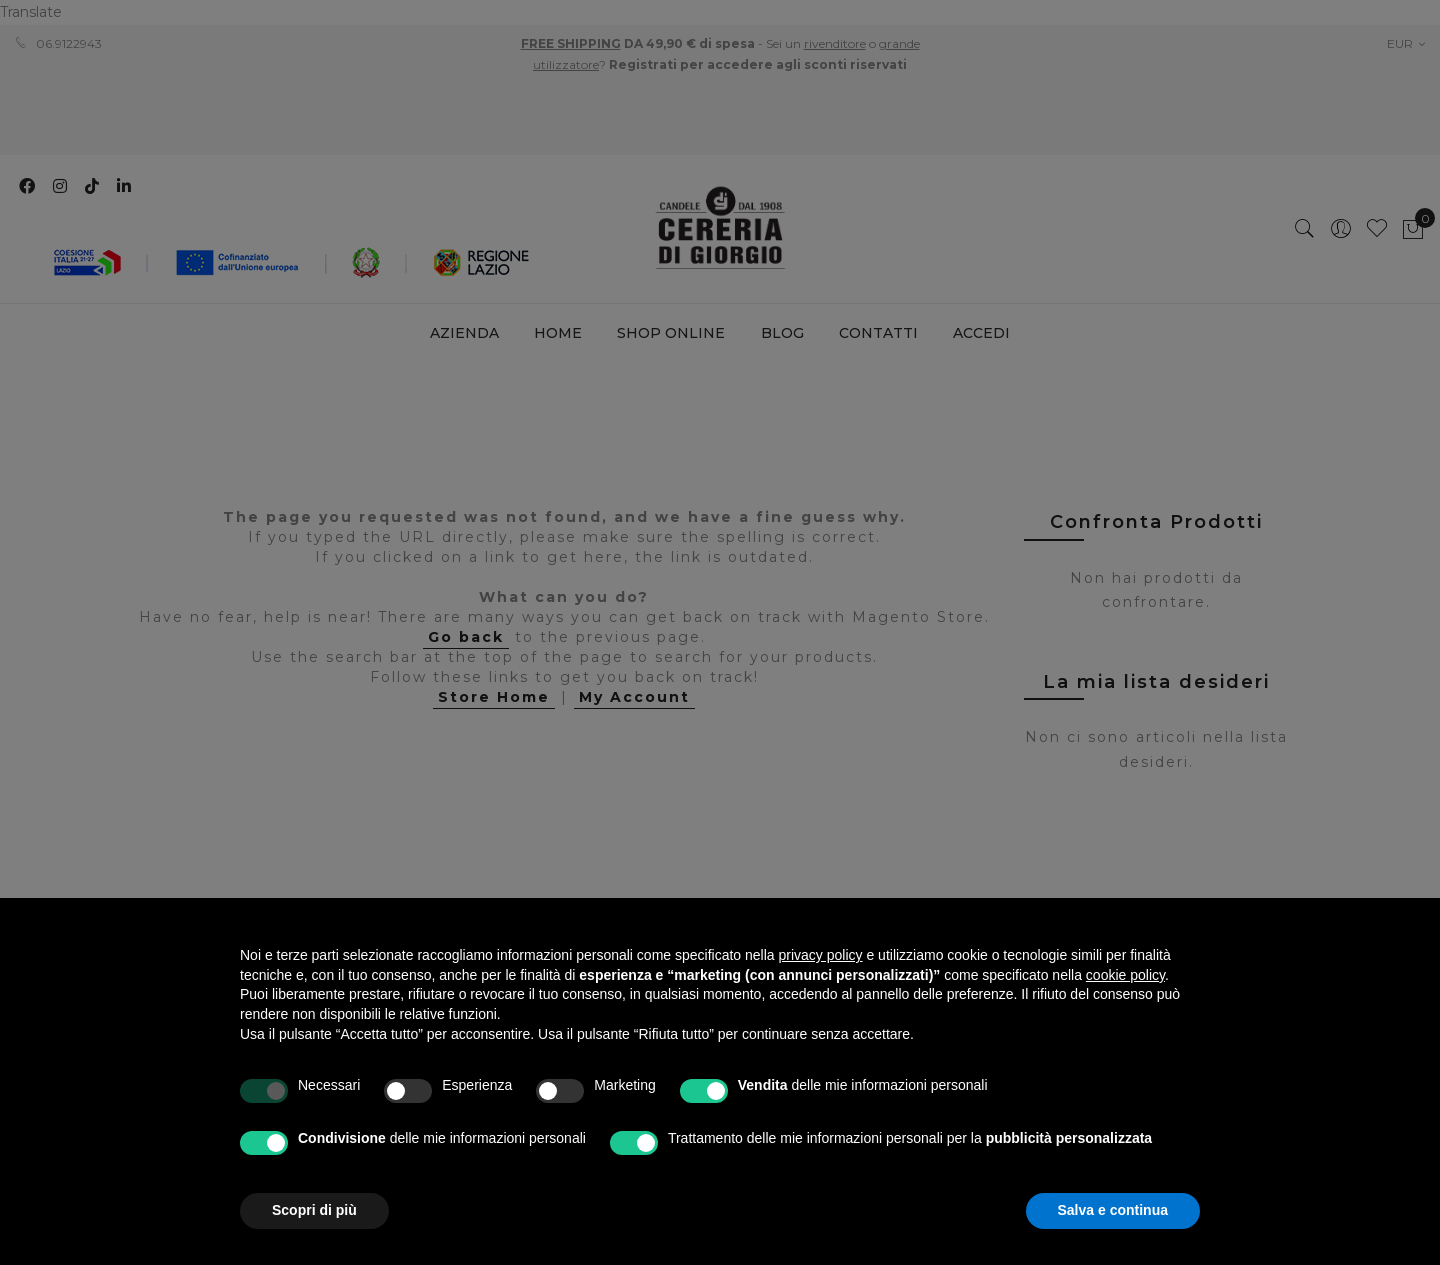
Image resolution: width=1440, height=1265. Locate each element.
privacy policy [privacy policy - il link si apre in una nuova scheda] (821, 955)
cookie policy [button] (1125, 975)
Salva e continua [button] (1113, 1210)
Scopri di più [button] (314, 1210)
